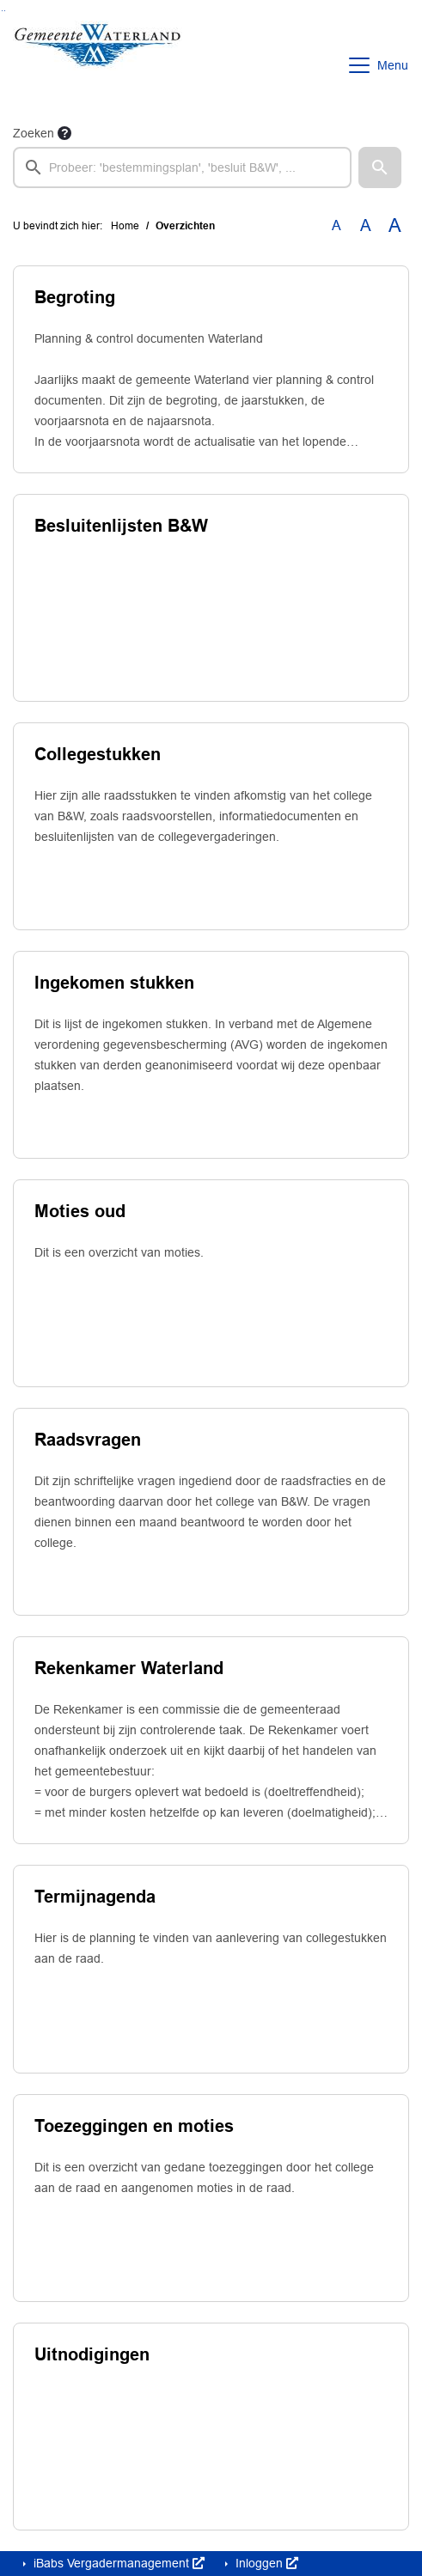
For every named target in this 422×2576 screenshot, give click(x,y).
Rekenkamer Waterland (128, 1668)
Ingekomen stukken (114, 982)
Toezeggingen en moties (134, 2125)
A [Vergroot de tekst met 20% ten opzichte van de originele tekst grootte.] (365, 225)
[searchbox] (182, 167)
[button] (379, 167)
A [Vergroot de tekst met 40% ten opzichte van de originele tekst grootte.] (394, 226)
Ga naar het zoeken (2, 10)
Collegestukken (97, 754)
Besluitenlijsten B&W (121, 525)
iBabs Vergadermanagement (117, 2563)
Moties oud (79, 1211)
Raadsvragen (87, 1439)
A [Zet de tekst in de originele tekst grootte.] (336, 225)
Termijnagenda (95, 1896)
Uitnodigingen (92, 2354)
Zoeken (33, 133)
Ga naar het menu (4, 10)
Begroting (74, 297)
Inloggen (265, 2563)
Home (125, 226)
